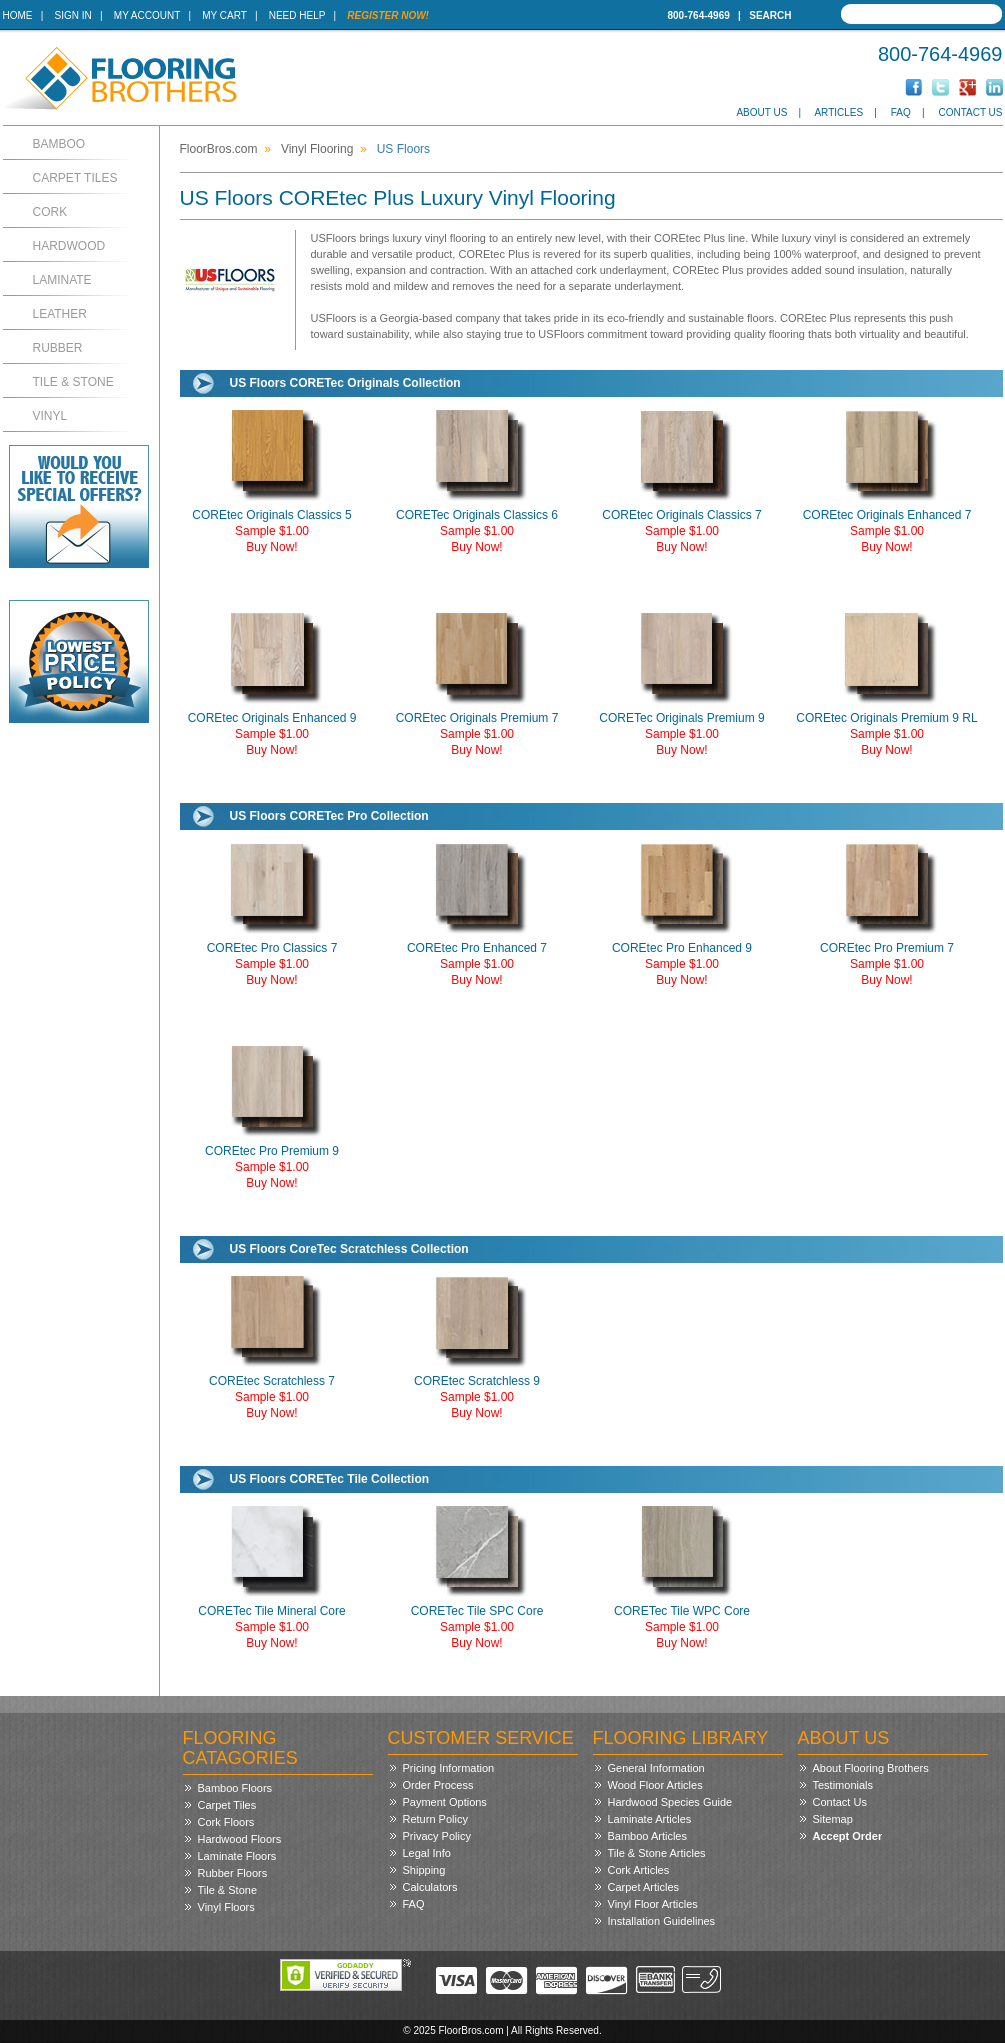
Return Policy (435, 1819)
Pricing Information (449, 1768)
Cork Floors (226, 1822)
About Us (761, 112)
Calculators (430, 1887)
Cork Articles (639, 1870)
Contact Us (970, 112)
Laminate (62, 280)
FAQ (901, 112)
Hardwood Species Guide (670, 1802)
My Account (147, 15)
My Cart (224, 15)
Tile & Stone (73, 382)
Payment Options (445, 1802)
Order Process (438, 1785)
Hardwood (69, 246)
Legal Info (427, 1853)
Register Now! (388, 15)
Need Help (297, 15)
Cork (50, 212)
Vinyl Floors (226, 1907)
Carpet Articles (644, 1887)
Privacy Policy (437, 1836)
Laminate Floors (237, 1856)
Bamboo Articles (647, 1836)
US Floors (403, 149)
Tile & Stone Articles (657, 1853)
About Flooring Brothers (871, 1768)
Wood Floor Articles (655, 1785)
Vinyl (50, 416)
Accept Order (848, 1836)
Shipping (424, 1870)
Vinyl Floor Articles (653, 1904)
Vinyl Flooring (317, 149)
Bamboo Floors (235, 1788)
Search (770, 15)
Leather (60, 314)
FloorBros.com (219, 149)
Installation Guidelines (662, 1921)
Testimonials (843, 1785)
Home (18, 15)
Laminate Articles (650, 1819)
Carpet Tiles (75, 178)
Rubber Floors (233, 1873)
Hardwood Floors (240, 1839)
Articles (838, 112)
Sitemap (833, 1819)
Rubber (58, 348)
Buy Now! (271, 547)
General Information (656, 1768)
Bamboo (59, 144)
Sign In (73, 15)
